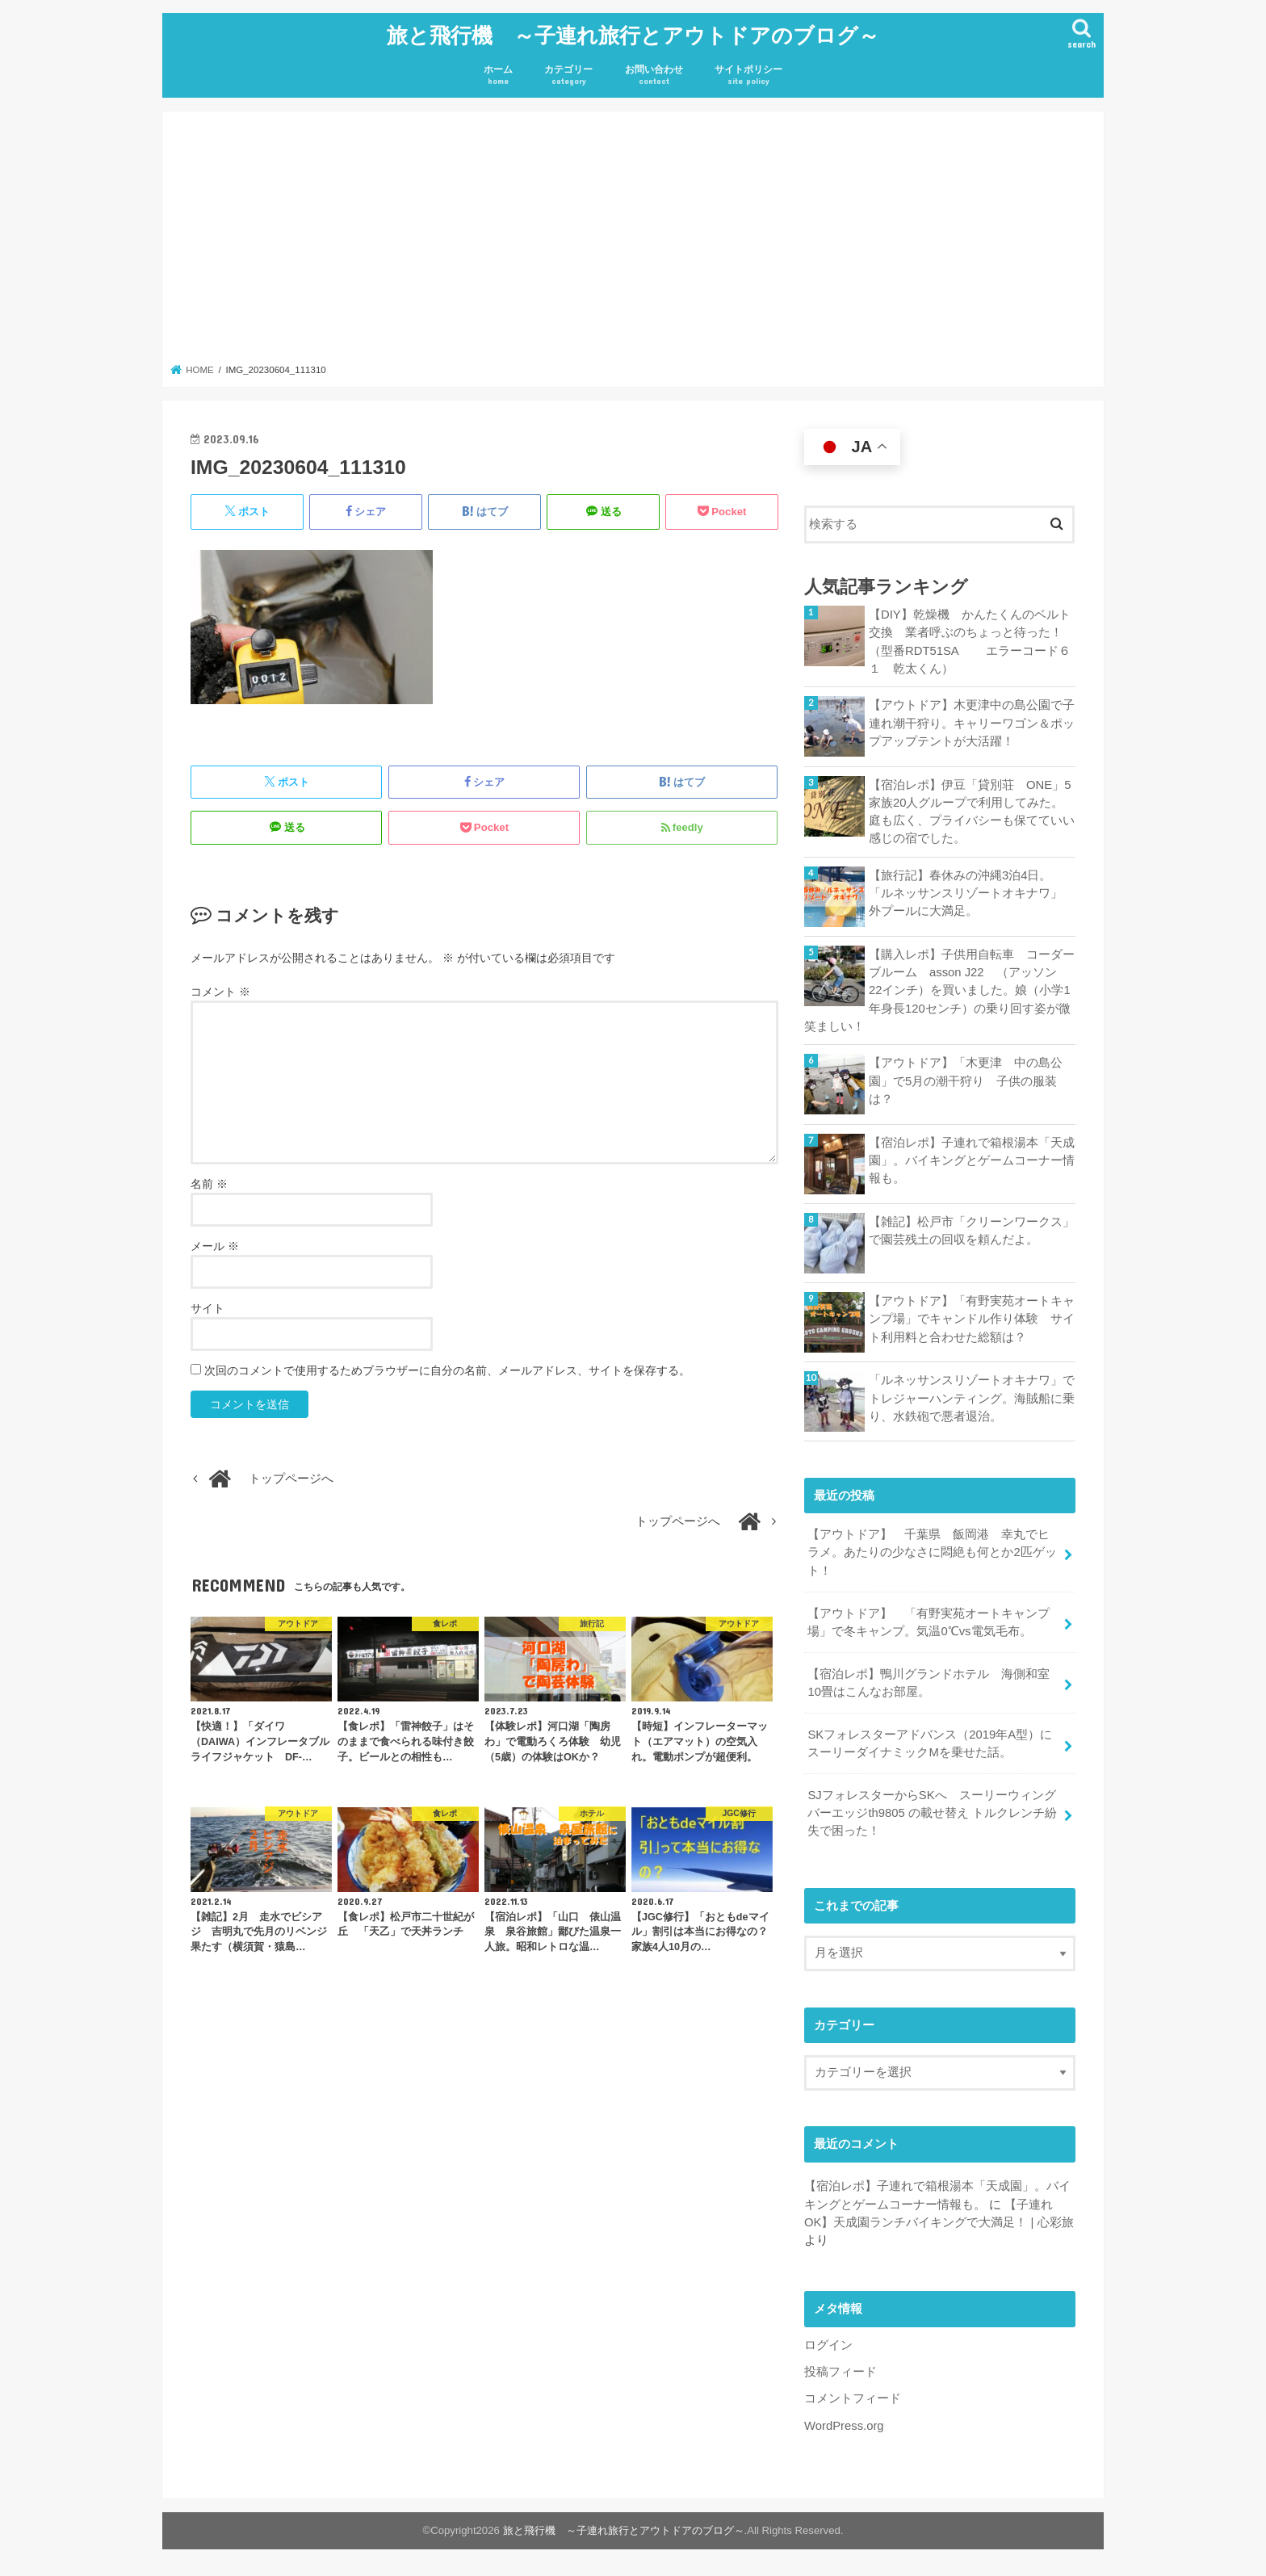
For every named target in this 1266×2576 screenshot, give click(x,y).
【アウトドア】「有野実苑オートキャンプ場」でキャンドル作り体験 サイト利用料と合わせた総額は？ (972, 1318)
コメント (220, 991)
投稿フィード (840, 2371)
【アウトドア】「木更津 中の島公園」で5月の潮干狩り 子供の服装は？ (966, 1080)
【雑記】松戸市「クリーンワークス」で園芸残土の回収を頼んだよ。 (972, 1230)
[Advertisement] (633, 242)
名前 (209, 1183)
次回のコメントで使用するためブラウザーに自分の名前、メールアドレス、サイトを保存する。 (447, 1370)
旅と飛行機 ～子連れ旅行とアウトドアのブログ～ (633, 34)
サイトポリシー (748, 75)
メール (215, 1246)
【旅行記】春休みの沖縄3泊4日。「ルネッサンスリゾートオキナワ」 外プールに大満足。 (972, 893)
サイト (207, 1308)
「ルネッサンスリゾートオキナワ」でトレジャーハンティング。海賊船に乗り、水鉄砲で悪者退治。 (972, 1398)
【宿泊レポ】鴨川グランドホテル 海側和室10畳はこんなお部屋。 (928, 1683)
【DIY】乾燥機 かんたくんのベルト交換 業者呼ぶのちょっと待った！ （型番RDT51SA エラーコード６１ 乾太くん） (972, 641)
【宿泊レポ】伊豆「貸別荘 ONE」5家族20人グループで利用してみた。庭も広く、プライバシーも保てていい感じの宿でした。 (972, 811)
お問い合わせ (654, 75)
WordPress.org (844, 2425)
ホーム (498, 75)
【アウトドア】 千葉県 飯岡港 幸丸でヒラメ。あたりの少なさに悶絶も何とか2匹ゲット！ (931, 1552)
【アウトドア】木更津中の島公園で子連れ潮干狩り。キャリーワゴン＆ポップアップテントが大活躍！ (972, 723)
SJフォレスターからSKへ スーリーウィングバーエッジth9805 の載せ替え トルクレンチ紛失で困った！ (932, 1813)
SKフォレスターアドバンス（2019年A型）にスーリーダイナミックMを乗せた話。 (929, 1743)
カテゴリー (568, 75)
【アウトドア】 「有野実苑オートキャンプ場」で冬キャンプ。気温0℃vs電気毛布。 (928, 1622)
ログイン (828, 2345)
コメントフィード (852, 2398)
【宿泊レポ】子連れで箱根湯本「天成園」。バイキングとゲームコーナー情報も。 (972, 1160)
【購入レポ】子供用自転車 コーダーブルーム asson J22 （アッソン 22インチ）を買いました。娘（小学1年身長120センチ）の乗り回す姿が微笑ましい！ (939, 990)
